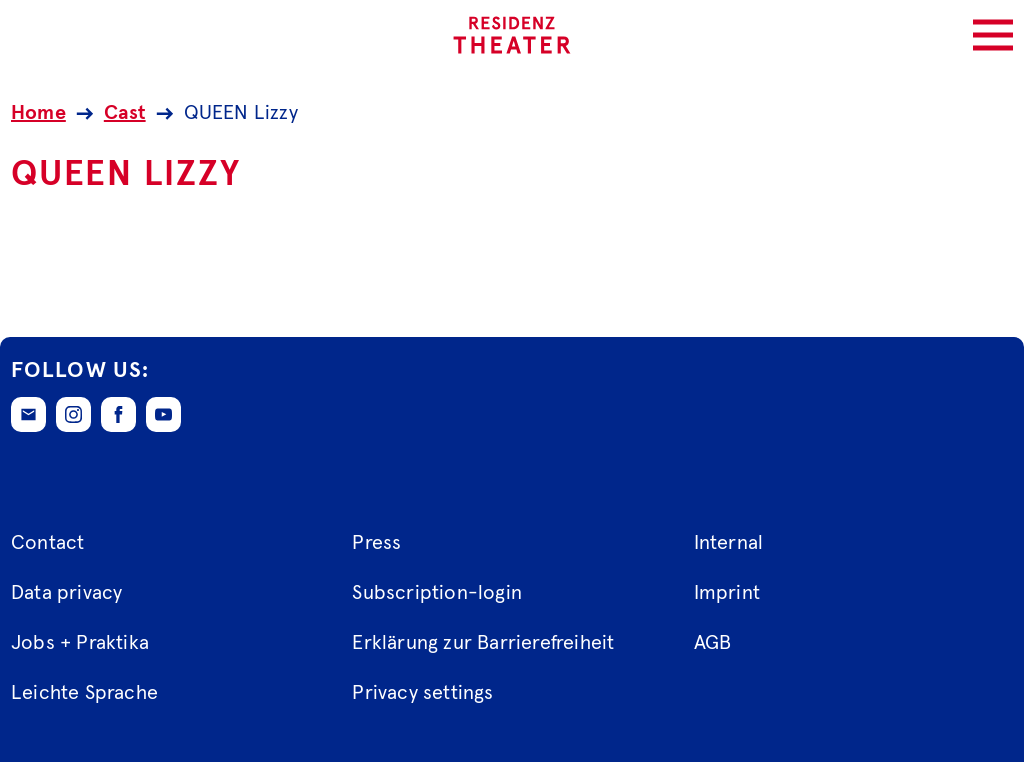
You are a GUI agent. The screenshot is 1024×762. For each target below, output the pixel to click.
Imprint (727, 593)
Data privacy (66, 593)
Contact (47, 543)
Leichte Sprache (84, 693)
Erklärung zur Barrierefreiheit (483, 643)
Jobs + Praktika (80, 643)
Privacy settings (422, 693)
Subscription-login (437, 593)
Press (376, 543)
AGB (713, 643)
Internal (729, 543)
